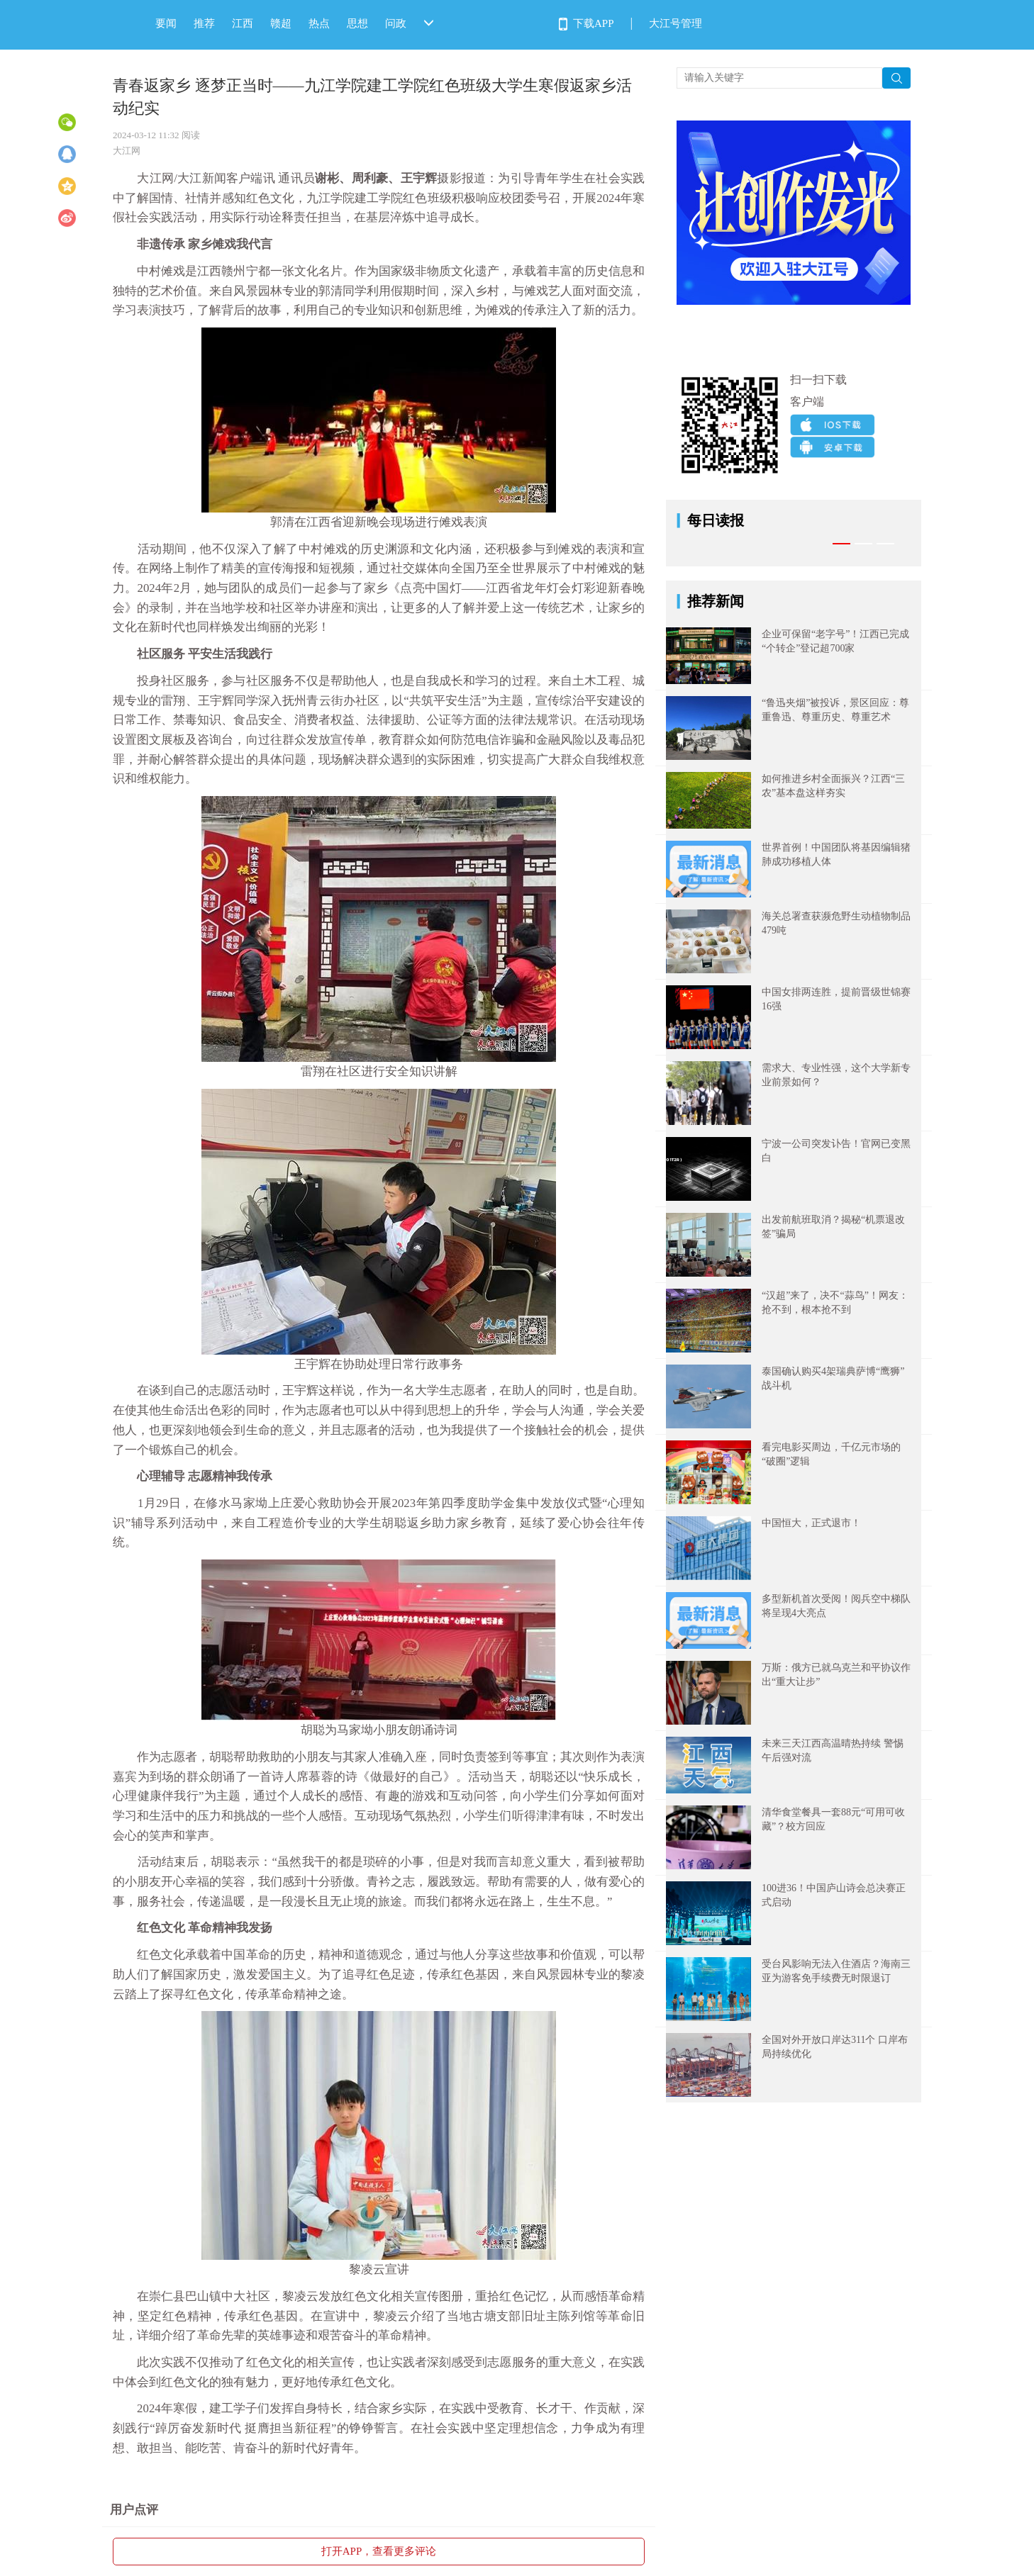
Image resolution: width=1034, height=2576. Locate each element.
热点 (319, 23)
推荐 (204, 23)
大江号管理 (675, 23)
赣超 (280, 23)
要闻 (166, 23)
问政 (395, 23)
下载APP (593, 23)
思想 (357, 23)
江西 (242, 23)
